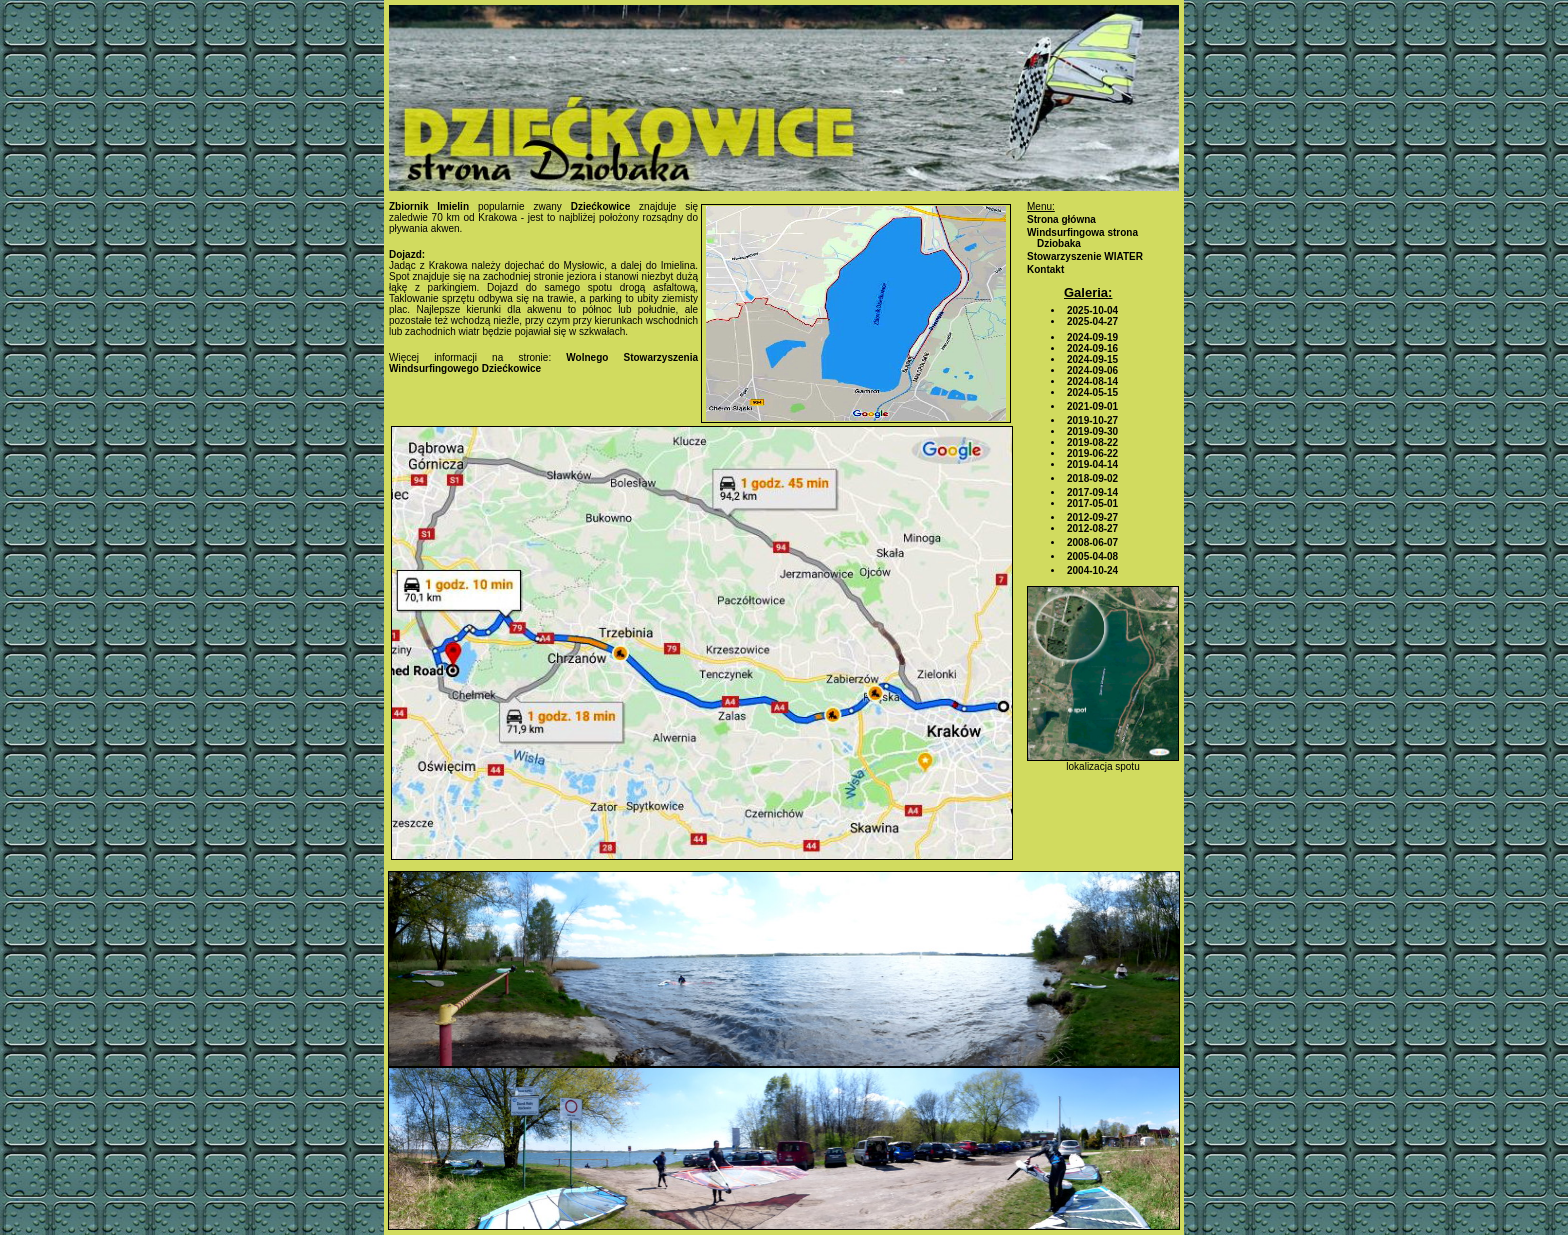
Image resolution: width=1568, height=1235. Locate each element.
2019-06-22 (1092, 453)
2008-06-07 (1092, 542)
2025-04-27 (1092, 321)
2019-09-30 (1092, 431)
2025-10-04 (1092, 310)
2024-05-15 (1092, 392)
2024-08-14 (1092, 381)
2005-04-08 (1092, 556)
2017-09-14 (1092, 492)
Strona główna (1061, 219)
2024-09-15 (1092, 359)
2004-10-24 (1092, 570)
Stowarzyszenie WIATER (1085, 256)
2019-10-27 (1092, 420)
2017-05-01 (1092, 503)
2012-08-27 (1092, 528)
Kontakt (1045, 269)
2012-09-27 (1092, 517)
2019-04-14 (1092, 464)
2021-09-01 (1092, 406)
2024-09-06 (1092, 370)
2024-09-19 (1092, 337)
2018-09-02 (1092, 478)
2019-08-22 (1092, 442)
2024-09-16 (1092, 348)
